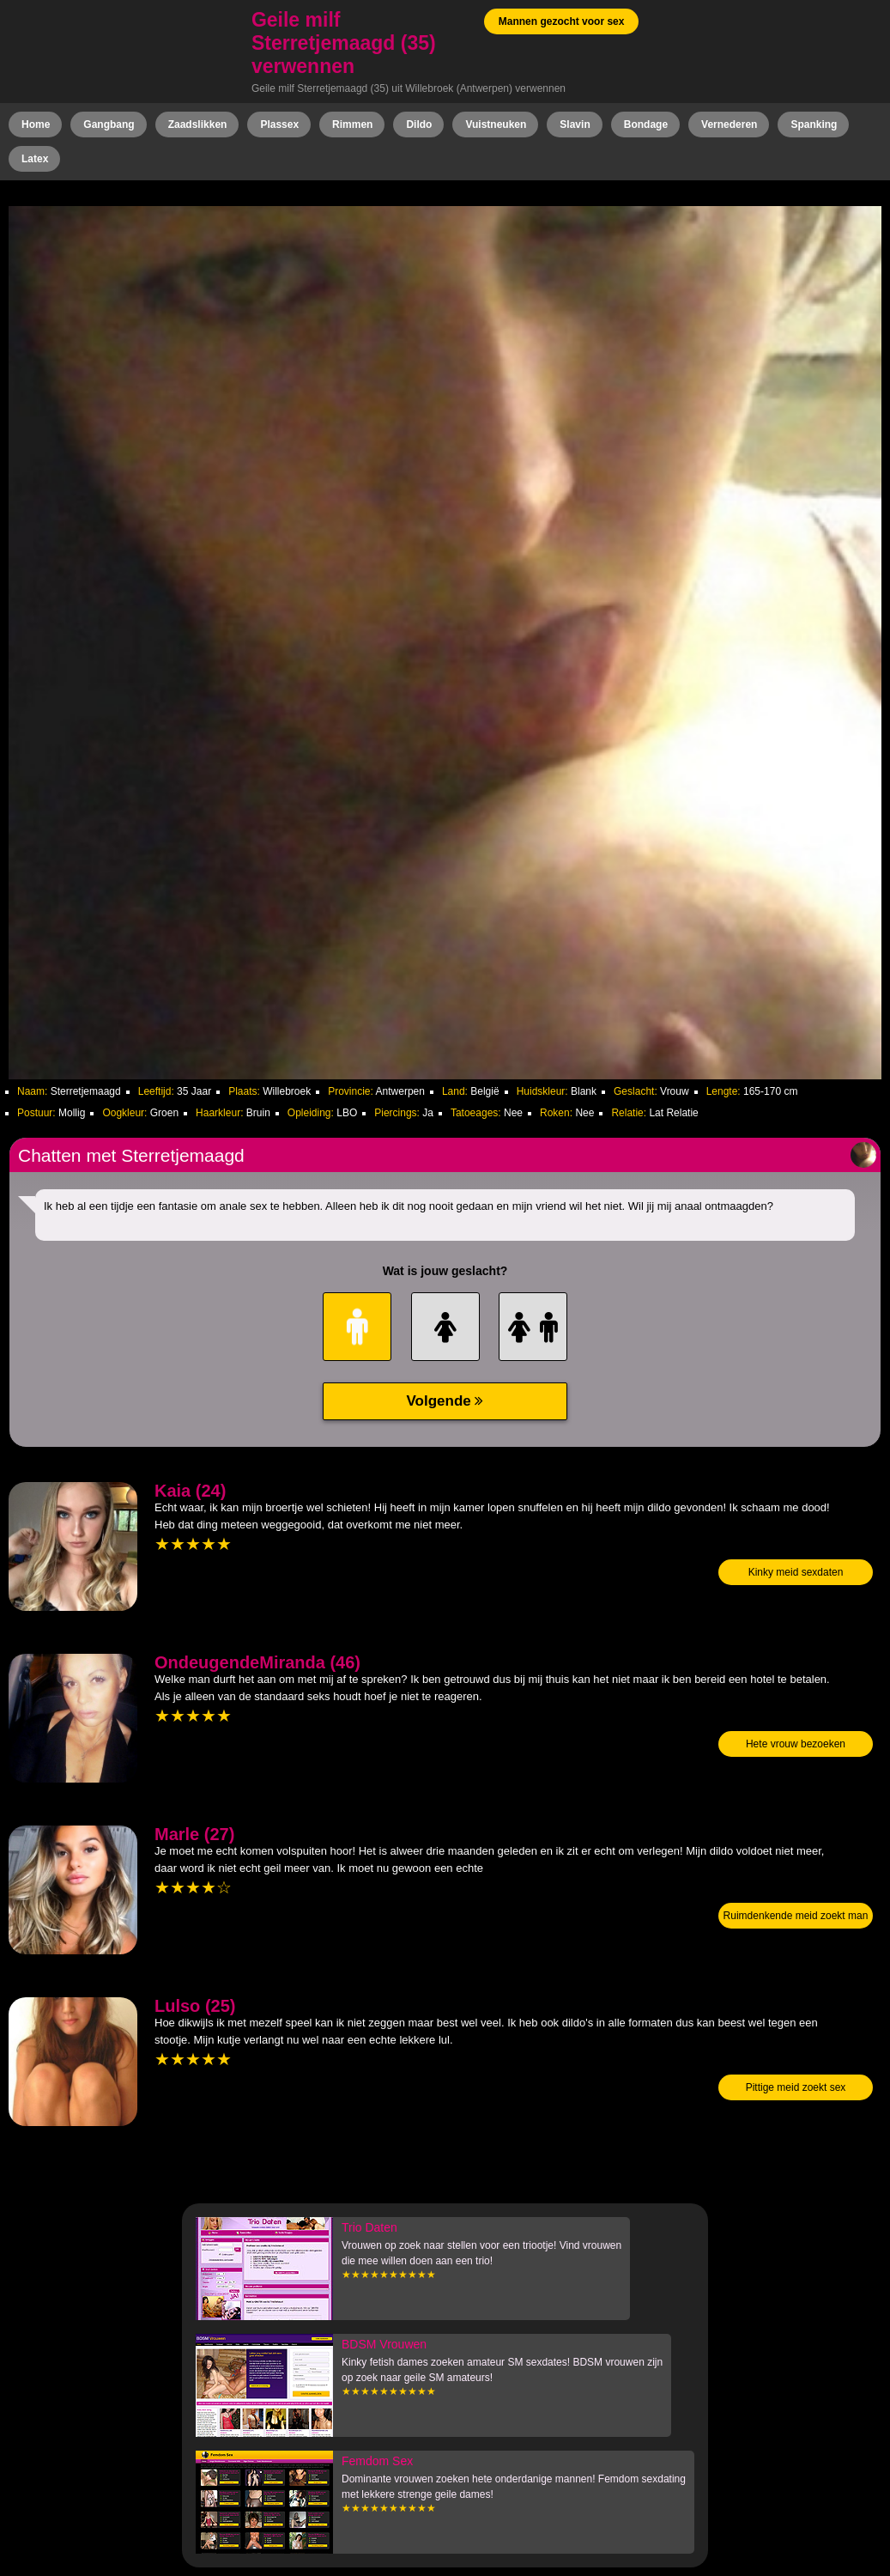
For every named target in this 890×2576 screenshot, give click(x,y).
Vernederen (729, 124)
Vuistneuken (495, 124)
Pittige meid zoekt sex (796, 2087)
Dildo (419, 124)
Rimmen (352, 124)
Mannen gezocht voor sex (562, 21)
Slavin (575, 124)
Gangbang (108, 124)
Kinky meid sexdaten (796, 1572)
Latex (34, 159)
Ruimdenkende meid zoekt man (796, 1916)
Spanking (813, 124)
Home (35, 124)
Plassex (279, 124)
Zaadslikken (197, 124)
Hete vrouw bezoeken (795, 1744)
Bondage (646, 124)
